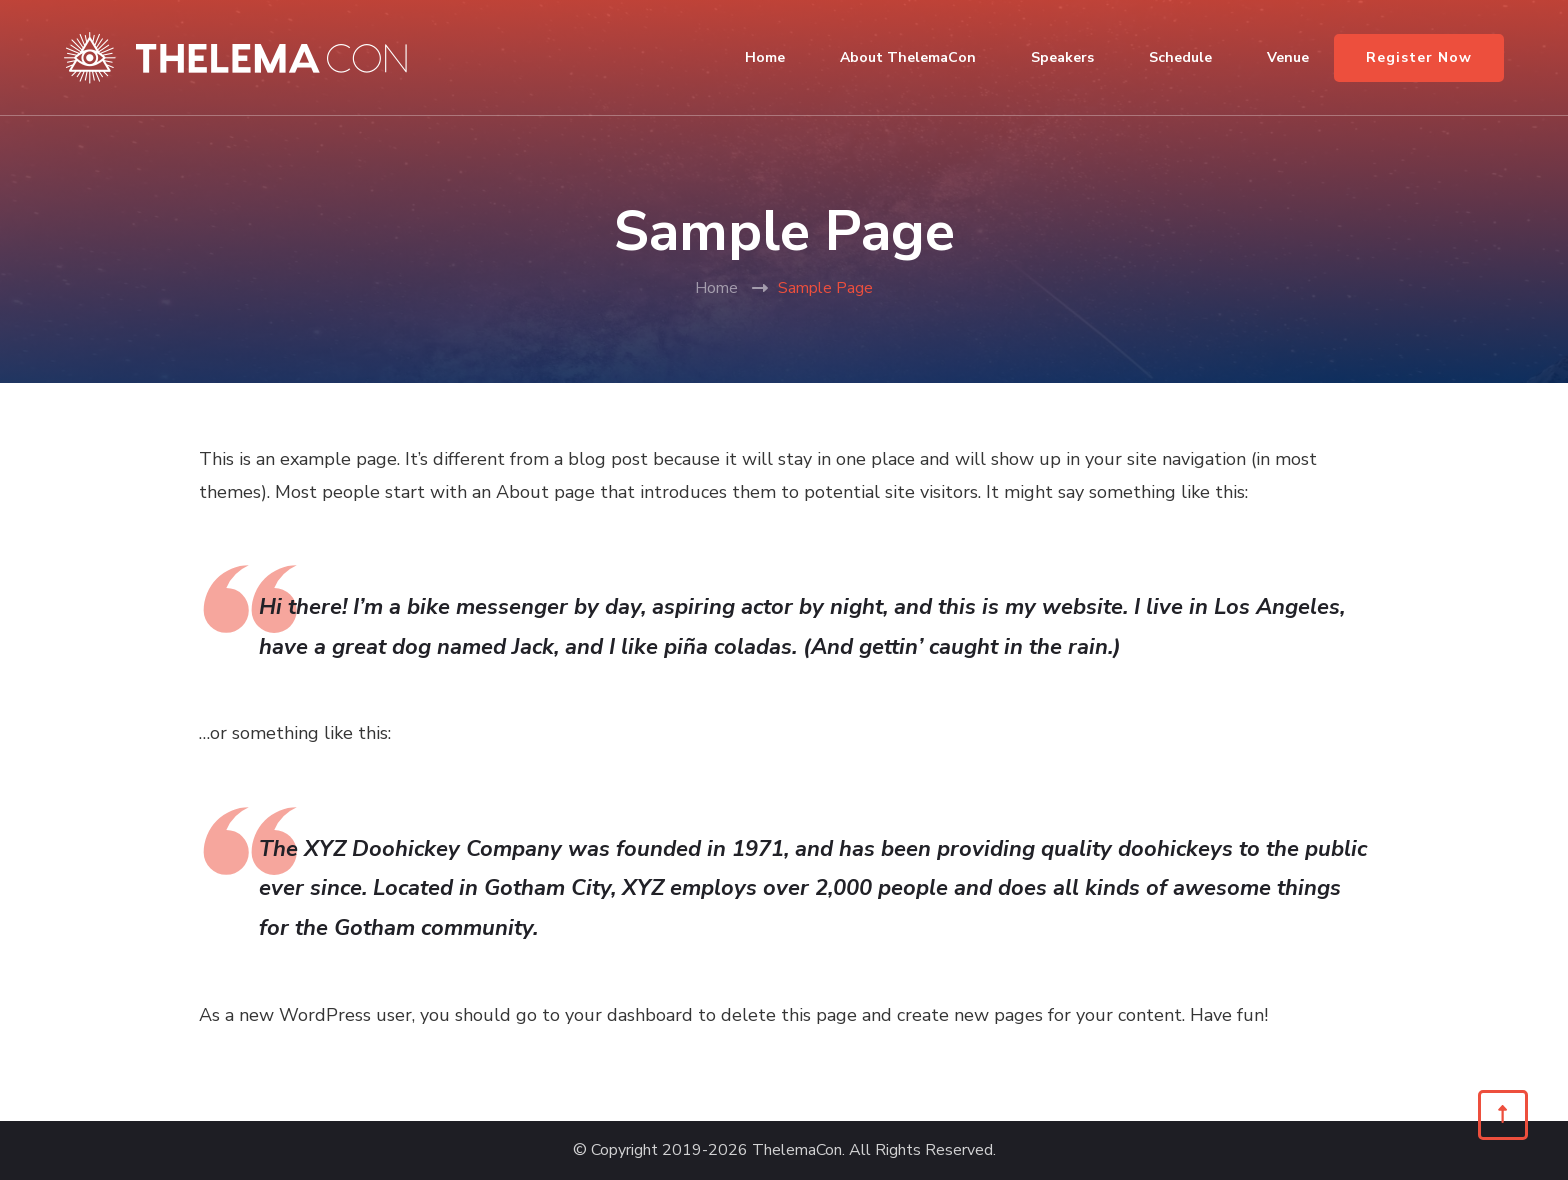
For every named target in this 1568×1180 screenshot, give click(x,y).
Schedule (1180, 57)
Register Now (1419, 57)
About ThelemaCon (908, 57)
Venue (1288, 57)
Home (765, 57)
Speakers (1062, 57)
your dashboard (629, 1015)
